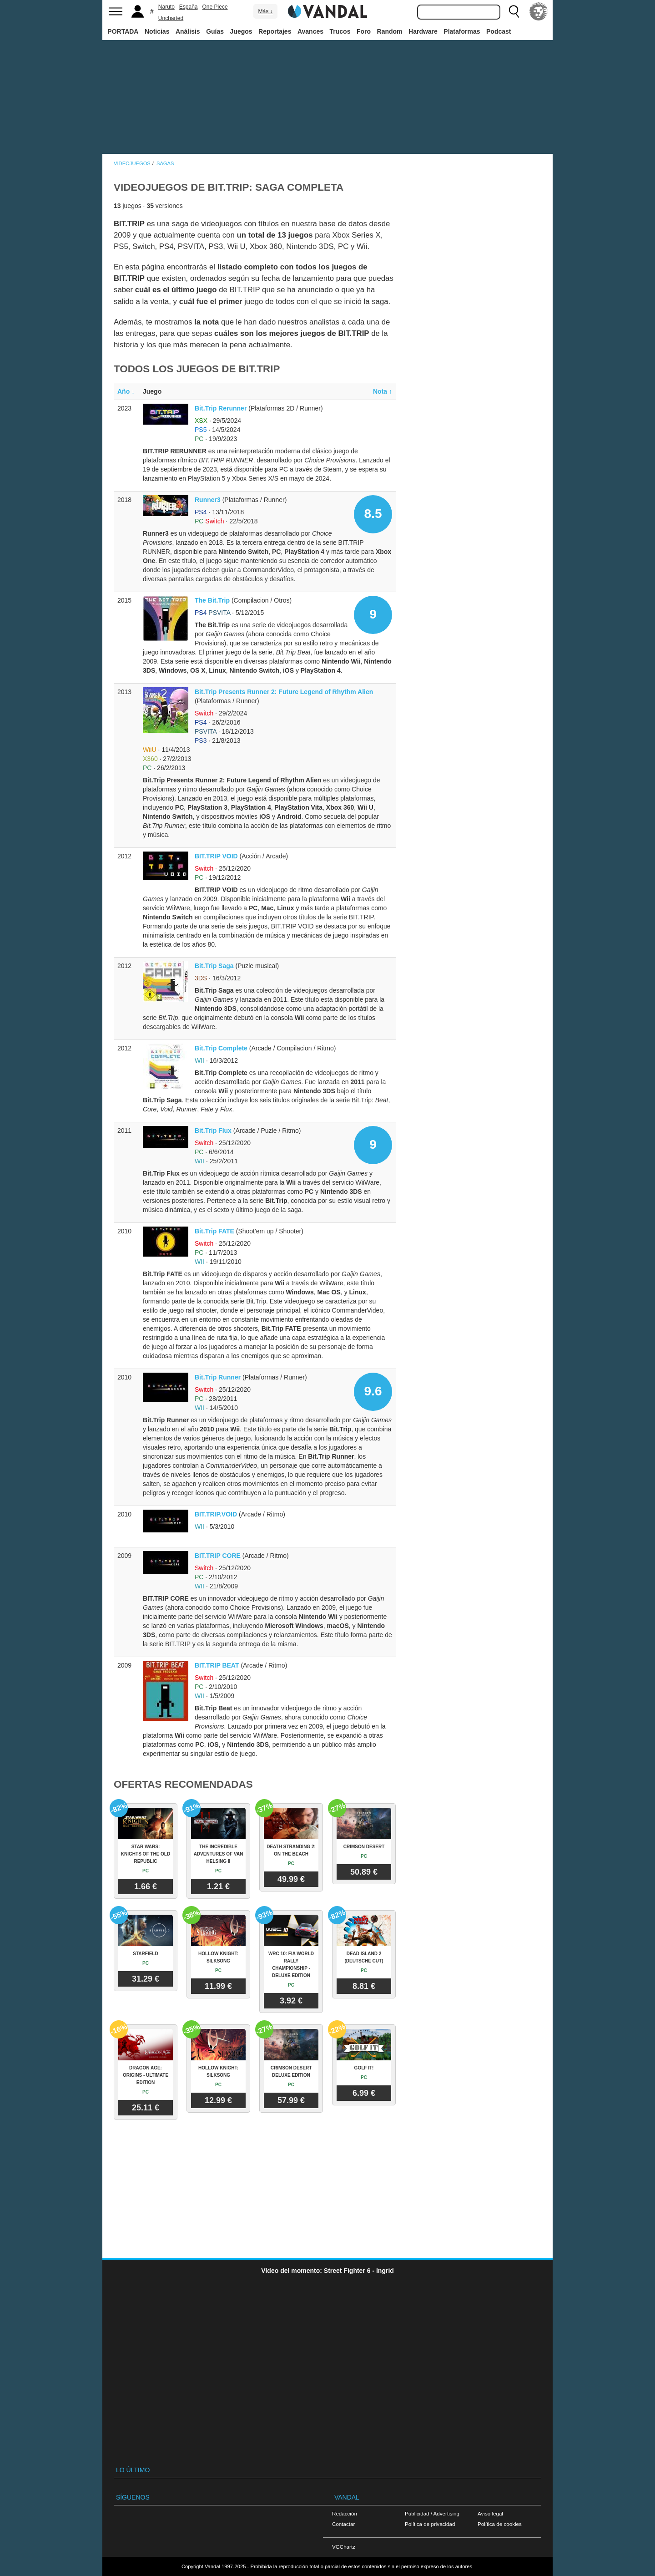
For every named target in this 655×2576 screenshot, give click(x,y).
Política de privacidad (430, 2524)
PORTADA (122, 31)
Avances (310, 31)
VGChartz (343, 2547)
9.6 (373, 1391)
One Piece (215, 7)
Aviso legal (490, 2513)
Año (126, 391)
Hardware (423, 31)
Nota (382, 391)
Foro (364, 31)
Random (390, 31)
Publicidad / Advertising (432, 2513)
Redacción (344, 2513)
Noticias (157, 31)
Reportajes (274, 31)
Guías (215, 31)
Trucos (340, 31)
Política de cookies (500, 2524)
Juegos (241, 31)
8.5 (373, 514)
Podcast (498, 31)
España (188, 7)
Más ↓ (265, 11)
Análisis (188, 31)
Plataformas (461, 31)
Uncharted (170, 18)
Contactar (343, 2524)
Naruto (166, 7)
